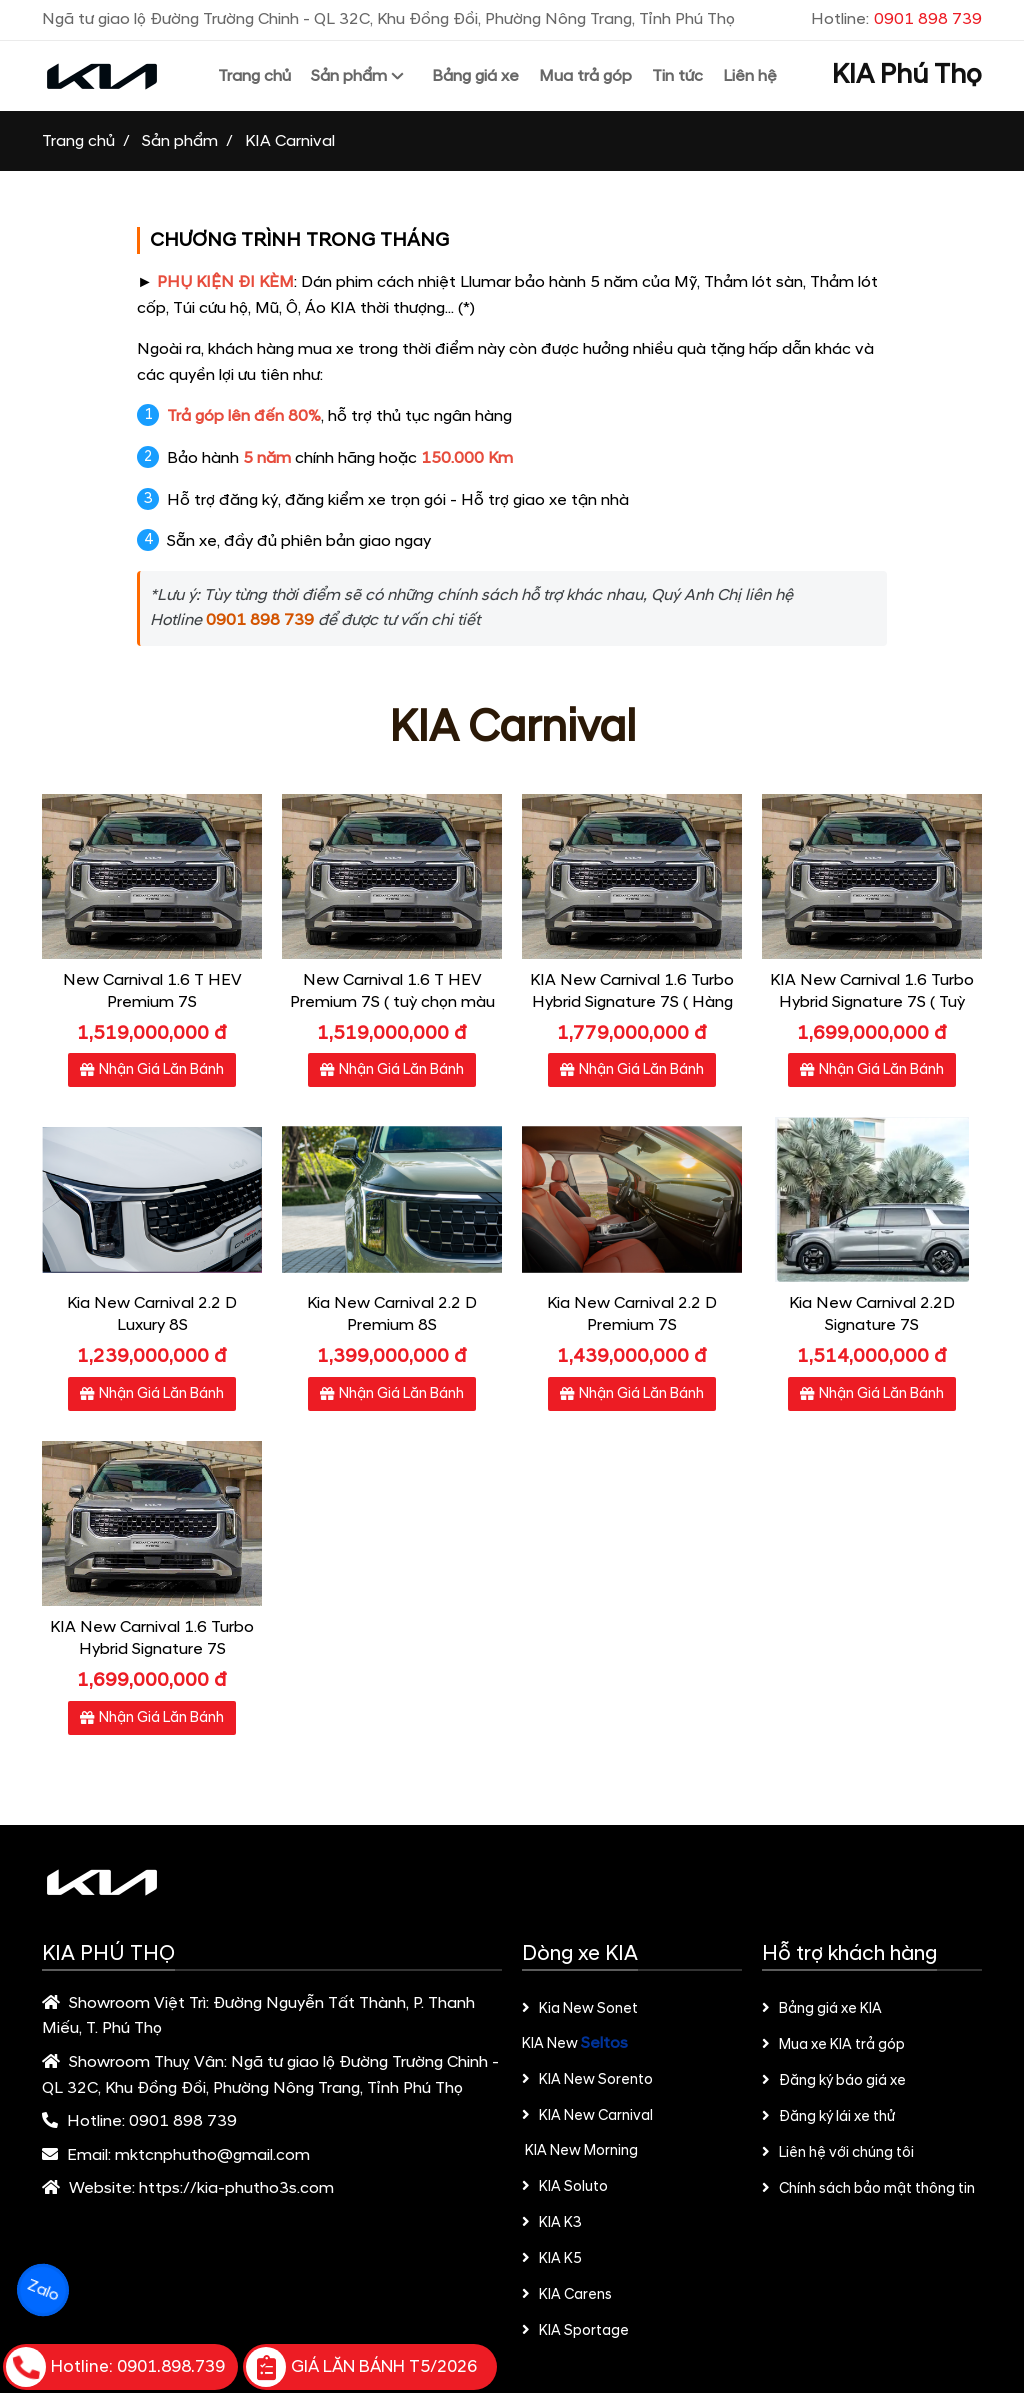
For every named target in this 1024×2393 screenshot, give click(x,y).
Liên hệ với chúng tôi (838, 2153)
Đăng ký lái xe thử (828, 2117)
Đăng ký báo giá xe (834, 2081)
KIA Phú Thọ (907, 75)
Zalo (42, 2290)
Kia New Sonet (580, 2009)
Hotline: (896, 19)
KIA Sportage (575, 2331)
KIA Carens (567, 2295)
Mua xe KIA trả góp (833, 2045)
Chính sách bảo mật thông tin (868, 2189)
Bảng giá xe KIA (822, 2009)
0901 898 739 (183, 2121)
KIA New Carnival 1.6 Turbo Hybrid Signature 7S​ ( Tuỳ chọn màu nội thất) (872, 1002)
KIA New (551, 2044)
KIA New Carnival (587, 2116)
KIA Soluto (565, 2187)
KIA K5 (552, 2259)
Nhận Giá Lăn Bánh (152, 1070)
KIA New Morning (580, 2151)
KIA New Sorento (587, 2080)
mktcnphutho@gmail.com (212, 2155)
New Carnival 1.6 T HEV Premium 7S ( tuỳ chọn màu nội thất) (392, 1002)
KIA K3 (552, 2223)
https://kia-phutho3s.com (236, 2188)
